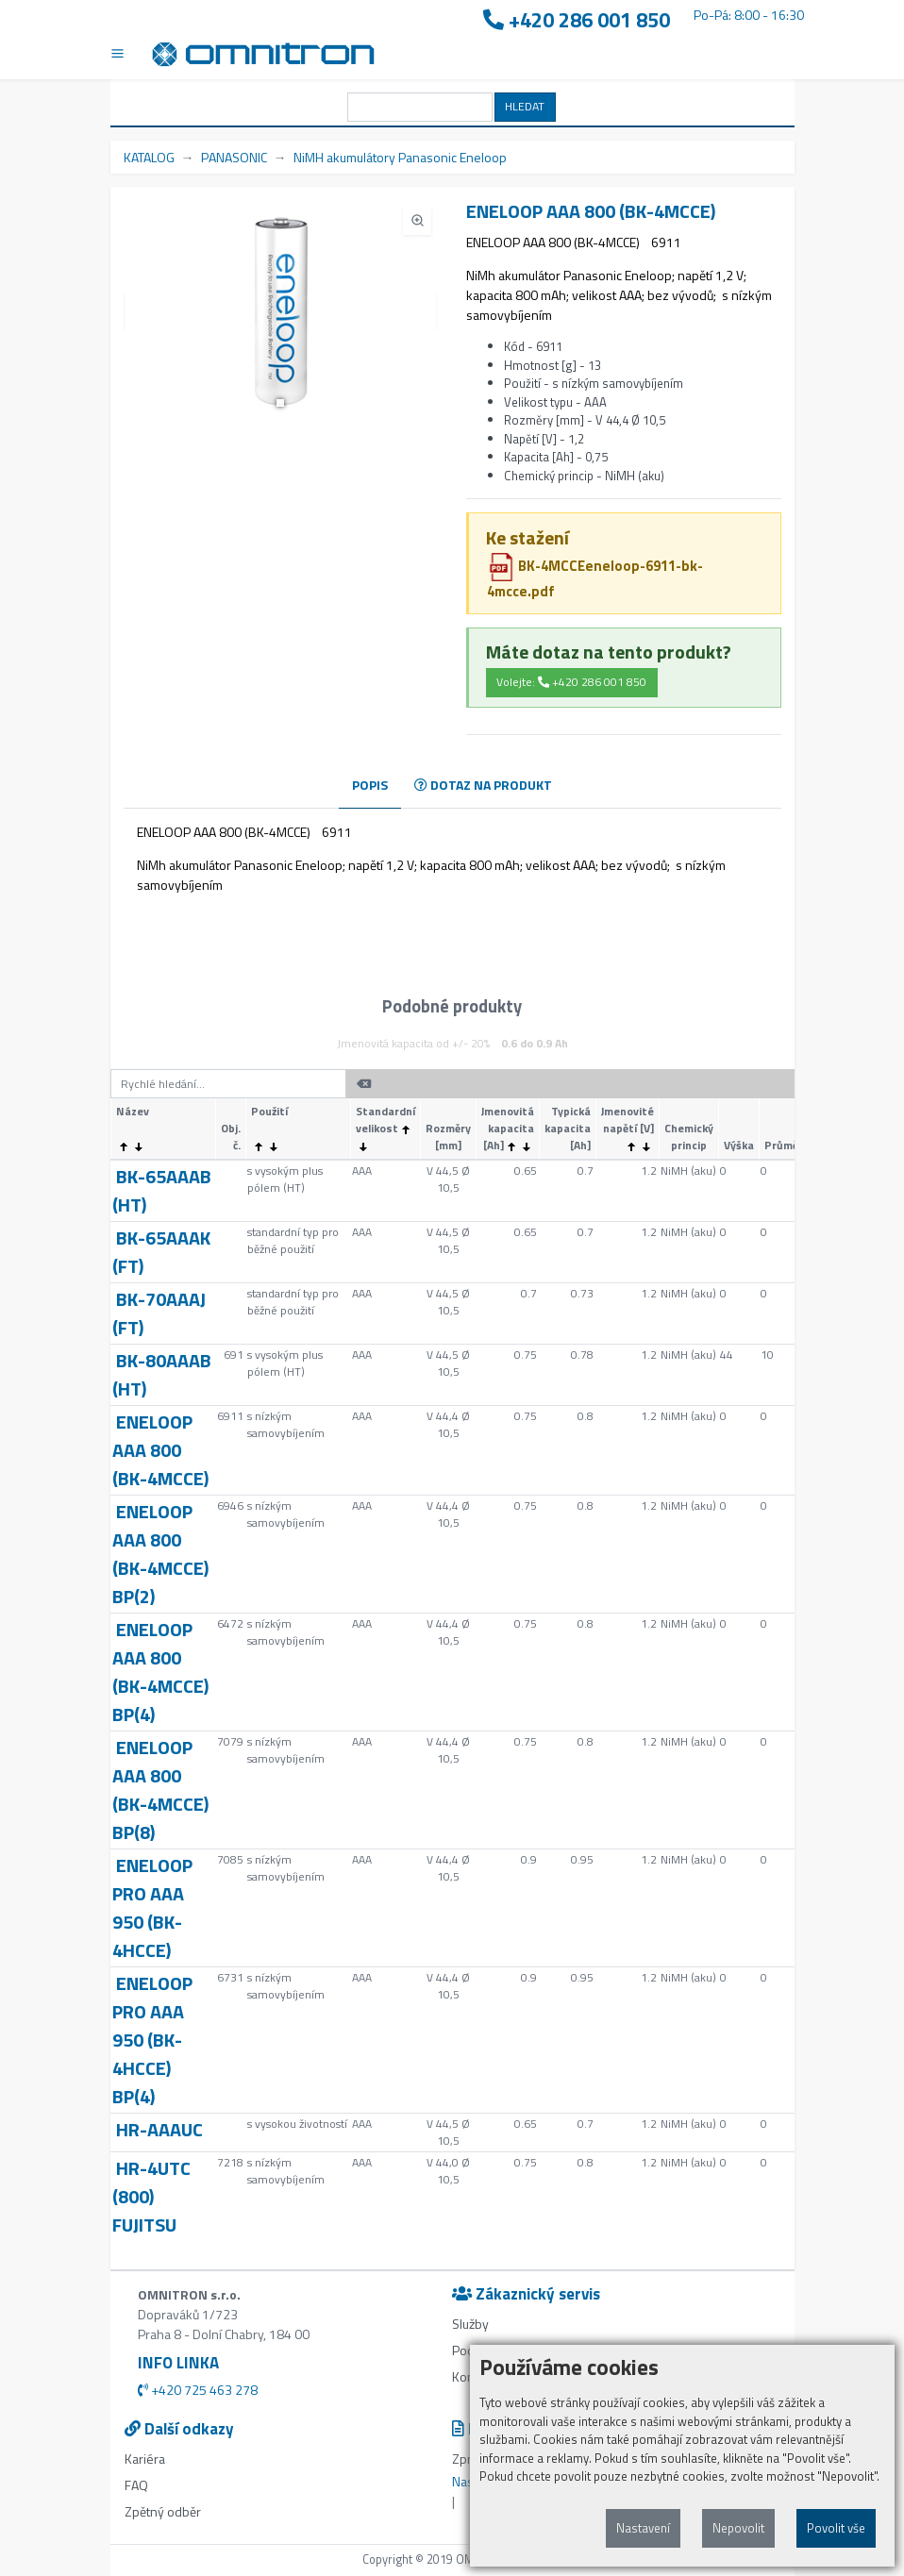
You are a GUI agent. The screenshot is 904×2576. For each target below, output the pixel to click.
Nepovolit (738, 2527)
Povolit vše (836, 2527)
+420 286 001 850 (576, 20)
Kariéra (145, 2458)
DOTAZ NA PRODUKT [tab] (483, 785)
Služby (470, 2323)
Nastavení (643, 2527)
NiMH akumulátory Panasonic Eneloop (400, 157)
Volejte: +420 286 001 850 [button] (571, 682)
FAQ (136, 2485)
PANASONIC (234, 157)
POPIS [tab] (370, 785)
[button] (280, 403)
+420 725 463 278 (198, 2390)
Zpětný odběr (163, 2511)
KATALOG (149, 157)
